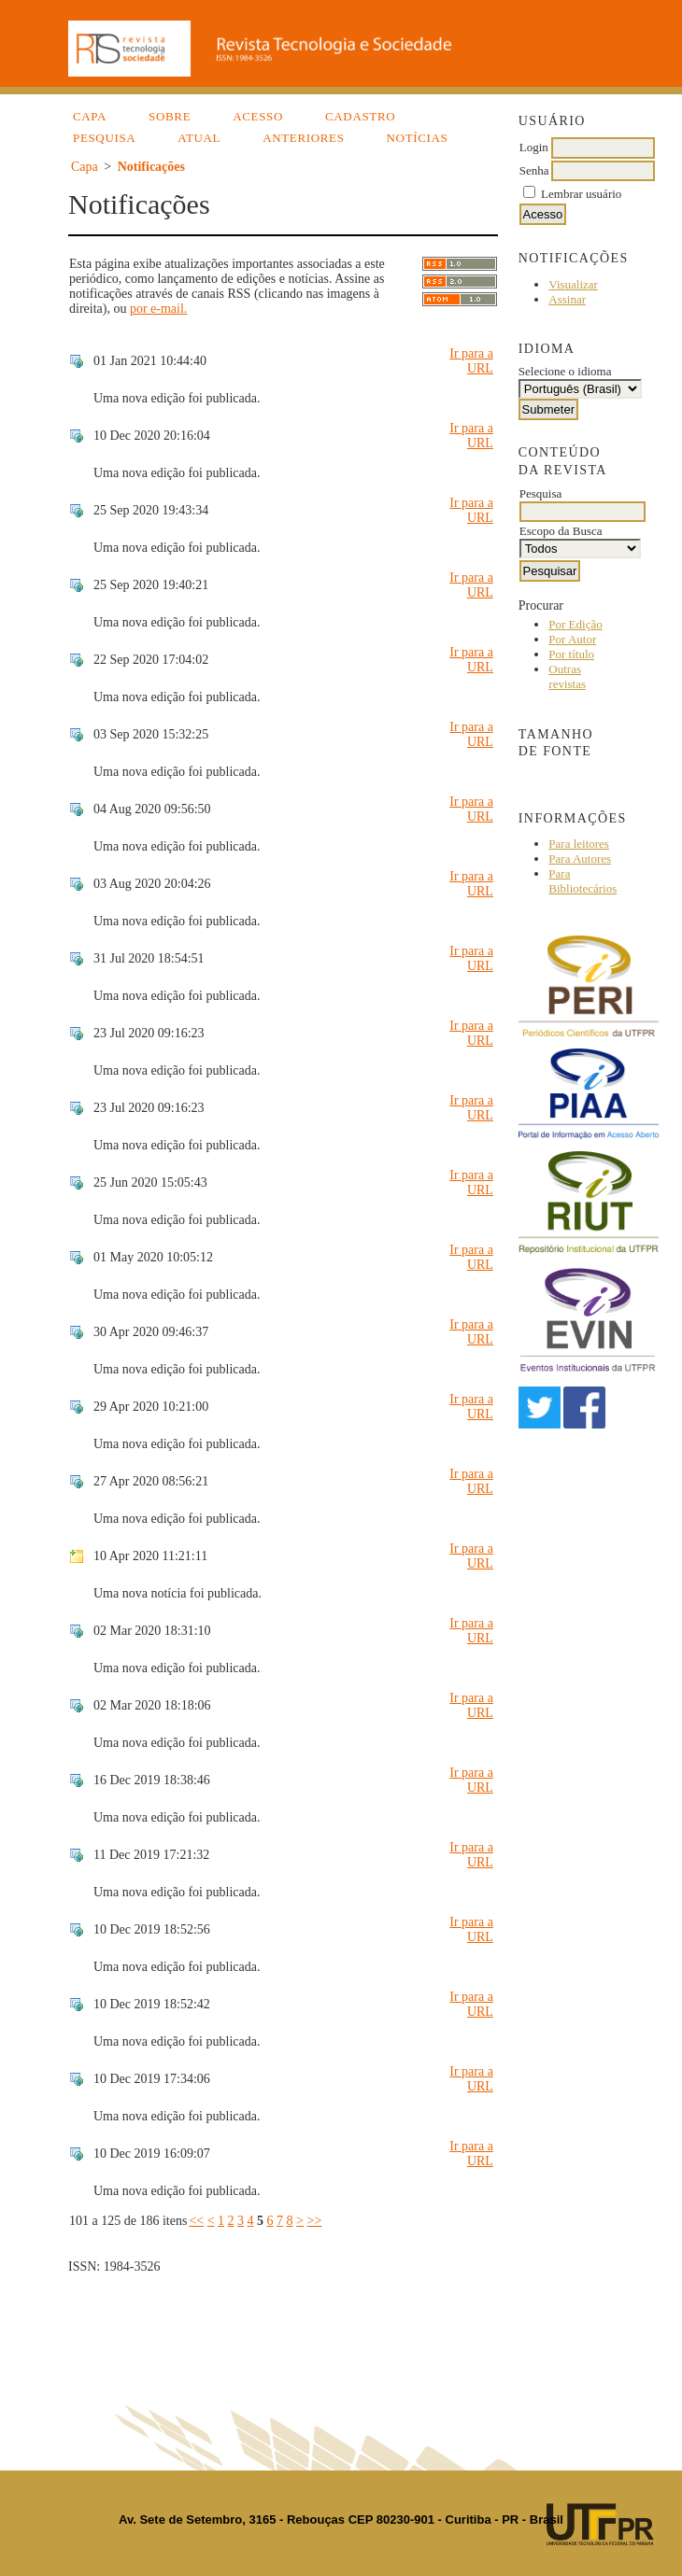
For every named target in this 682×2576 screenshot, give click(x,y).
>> (313, 2221)
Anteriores (303, 138)
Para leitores (578, 844)
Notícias (417, 138)
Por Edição (575, 624)
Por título (571, 654)
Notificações (151, 167)
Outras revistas (567, 676)
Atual (199, 138)
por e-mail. (158, 309)
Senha (534, 170)
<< (196, 2221)
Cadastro (360, 116)
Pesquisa (104, 138)
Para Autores (579, 859)
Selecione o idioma (565, 371)
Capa (90, 116)
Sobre (170, 116)
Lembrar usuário (581, 194)
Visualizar (573, 284)
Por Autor (572, 639)
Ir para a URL (471, 360)
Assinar (567, 299)
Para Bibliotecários (582, 880)
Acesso (258, 116)
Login (533, 147)
